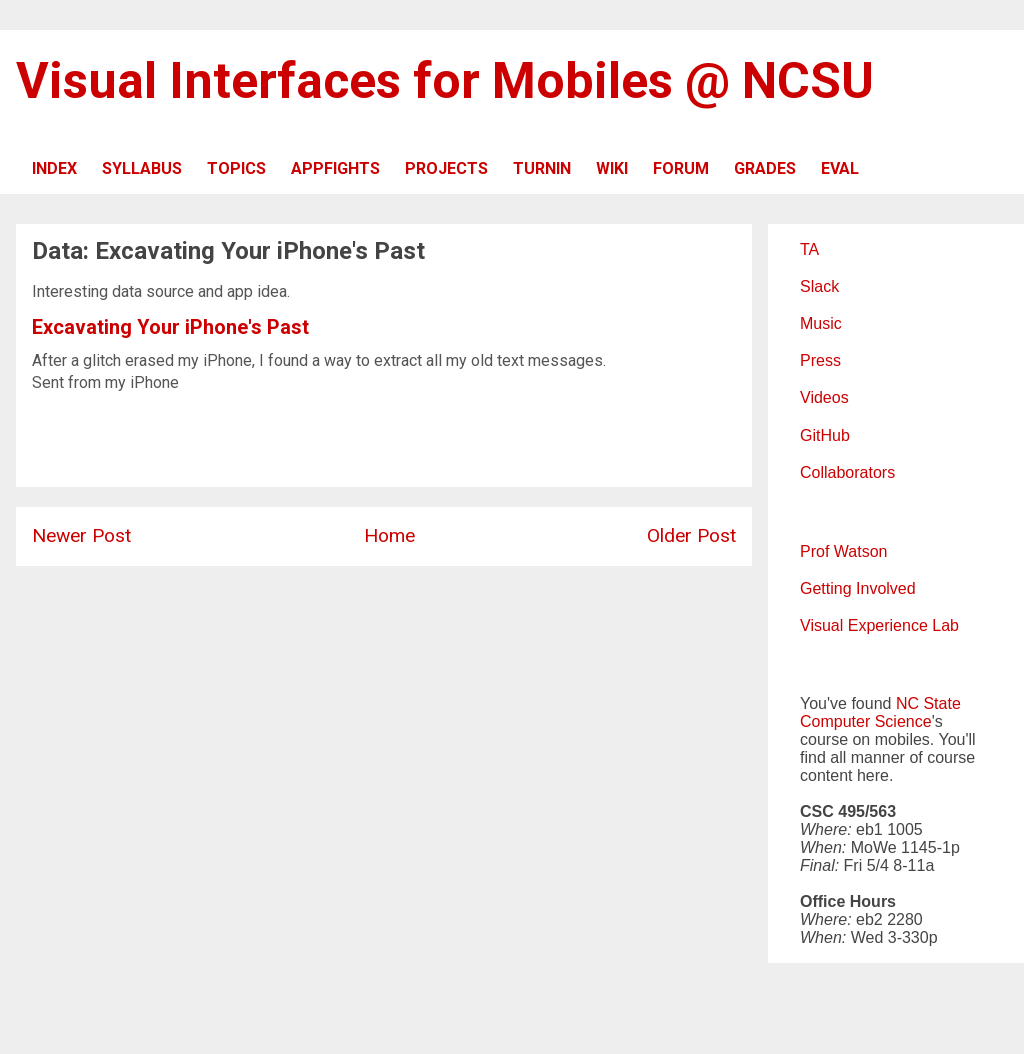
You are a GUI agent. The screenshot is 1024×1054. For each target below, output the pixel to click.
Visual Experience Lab (879, 625)
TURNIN (542, 168)
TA (809, 249)
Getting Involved (858, 588)
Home (389, 535)
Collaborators (847, 472)
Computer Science (866, 721)
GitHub (825, 435)
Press (820, 360)
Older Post (691, 535)
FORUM (681, 168)
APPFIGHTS (335, 168)
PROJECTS (446, 168)
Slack (819, 286)
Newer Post (81, 535)
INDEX (54, 168)
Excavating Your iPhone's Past (170, 327)
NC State (928, 703)
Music (821, 323)
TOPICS (236, 168)
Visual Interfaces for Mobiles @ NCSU (445, 81)
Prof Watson (843, 551)
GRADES (765, 168)
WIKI (612, 168)
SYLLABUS (142, 168)
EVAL (840, 168)
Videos (824, 397)
